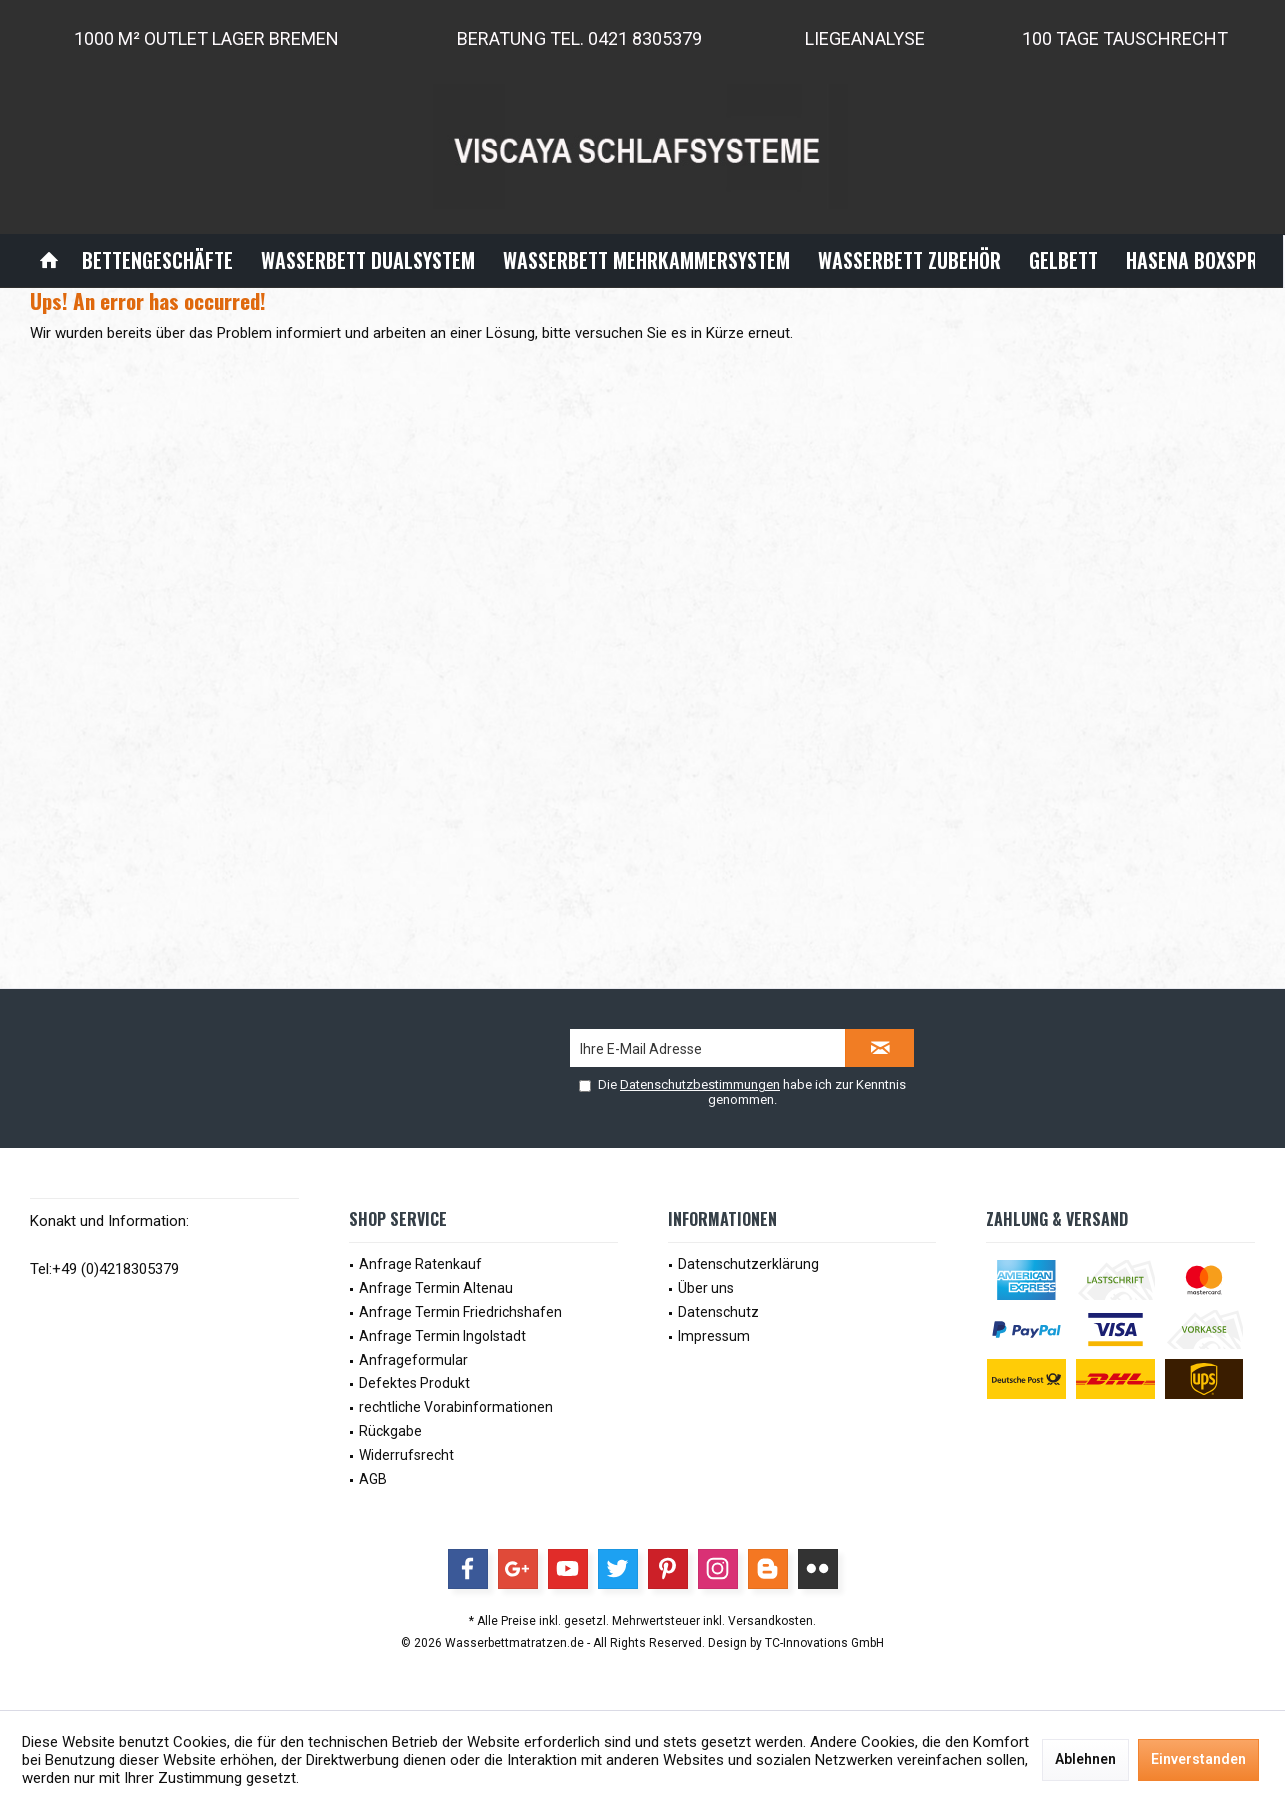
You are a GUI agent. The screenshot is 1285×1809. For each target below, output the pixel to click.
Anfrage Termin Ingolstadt (442, 1336)
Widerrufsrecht (406, 1455)
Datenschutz (718, 1312)
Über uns (706, 1288)
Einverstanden (1198, 1759)
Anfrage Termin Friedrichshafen (460, 1312)
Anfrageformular (413, 1360)
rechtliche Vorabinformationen (456, 1407)
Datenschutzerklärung (748, 1264)
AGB (373, 1479)
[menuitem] (49, 260)
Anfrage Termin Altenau (436, 1288)
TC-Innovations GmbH (824, 1643)
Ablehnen (1085, 1759)
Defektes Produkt (414, 1383)
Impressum (714, 1336)
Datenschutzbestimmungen (700, 1084)
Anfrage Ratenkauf (420, 1264)
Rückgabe (390, 1431)
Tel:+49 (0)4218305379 (104, 1269)
